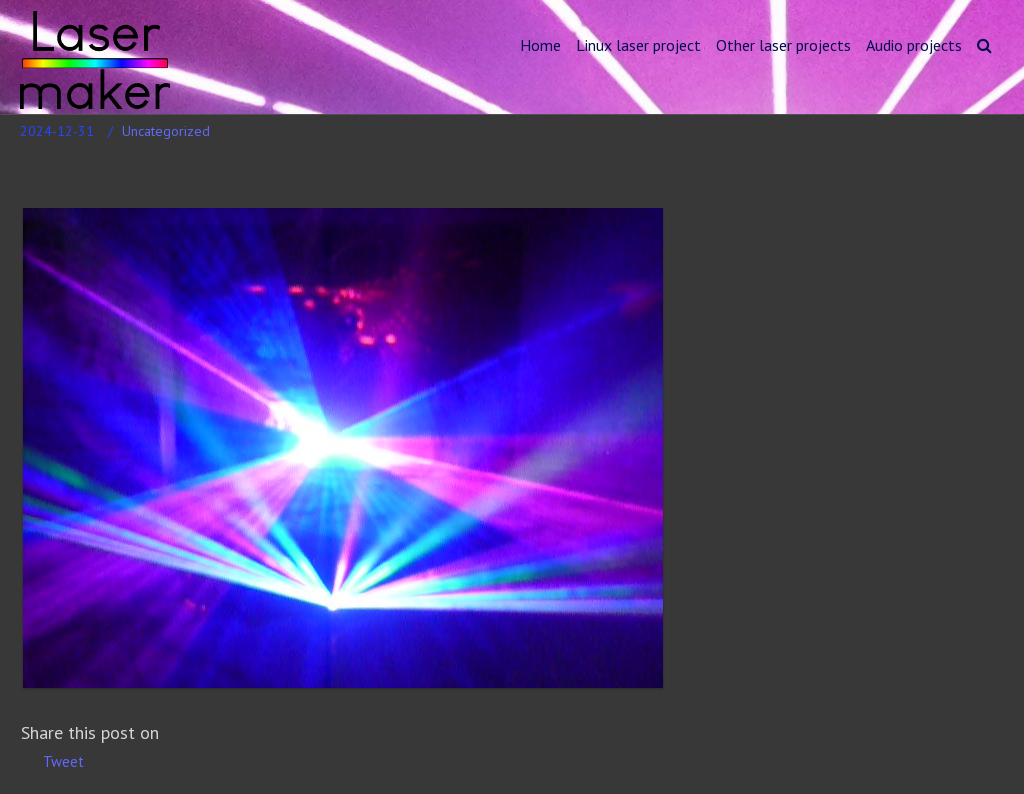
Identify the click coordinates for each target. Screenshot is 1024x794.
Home (540, 45)
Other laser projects (783, 45)
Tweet (63, 761)
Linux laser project (638, 45)
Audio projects (914, 45)
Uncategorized (166, 131)
